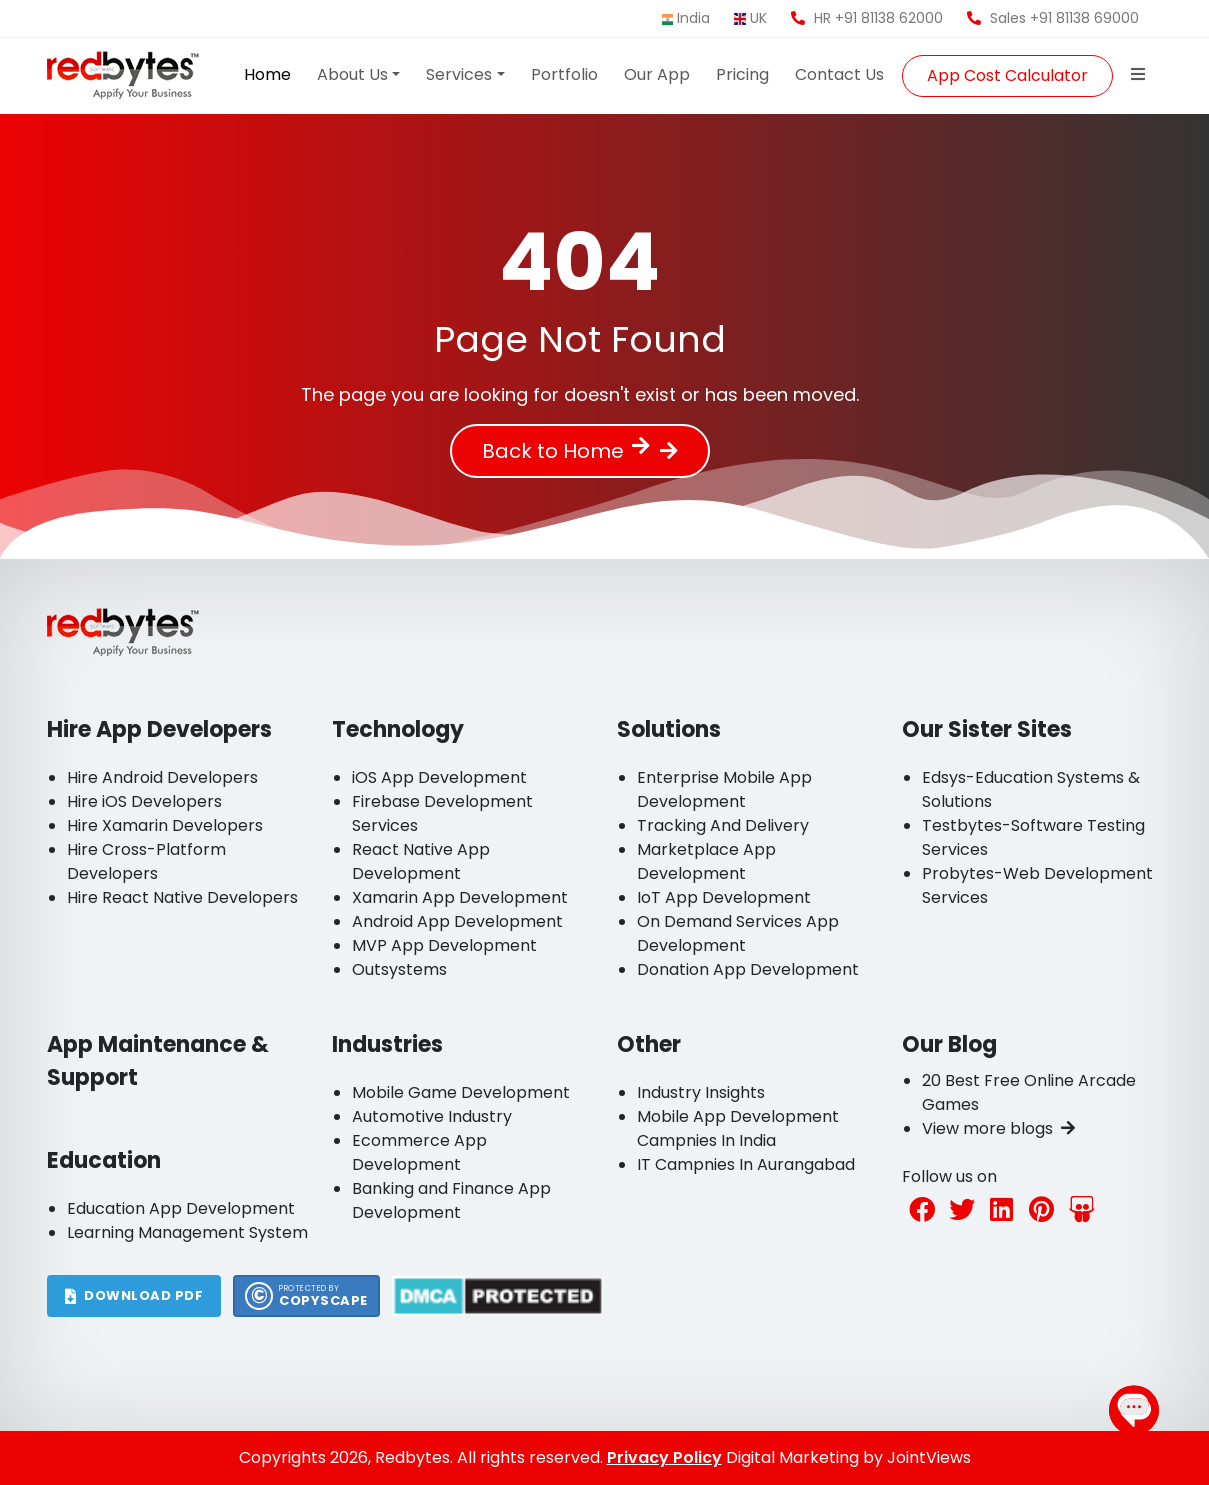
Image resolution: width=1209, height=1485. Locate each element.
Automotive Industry (432, 1116)
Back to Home (566, 451)
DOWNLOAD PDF (134, 1295)
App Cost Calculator (1007, 75)
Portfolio (564, 74)
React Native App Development (421, 861)
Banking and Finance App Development (451, 1200)
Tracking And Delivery (723, 825)
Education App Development (181, 1208)
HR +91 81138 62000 (867, 18)
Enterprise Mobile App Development (724, 789)
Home (267, 74)
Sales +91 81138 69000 (1053, 18)
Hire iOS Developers (144, 801)
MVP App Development (444, 945)
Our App (657, 74)
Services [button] (459, 74)
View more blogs (998, 1128)
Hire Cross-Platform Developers (146, 861)
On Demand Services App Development (738, 933)
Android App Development (457, 921)
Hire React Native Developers (182, 897)
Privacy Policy (664, 1457)
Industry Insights (701, 1092)
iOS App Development (439, 777)
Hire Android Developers (162, 777)
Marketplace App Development (706, 861)
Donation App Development (748, 969)
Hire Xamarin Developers (165, 825)
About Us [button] (352, 74)
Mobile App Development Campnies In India (738, 1128)
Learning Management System (187, 1232)
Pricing (742, 74)
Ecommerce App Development (419, 1152)
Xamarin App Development (460, 897)
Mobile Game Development (461, 1092)
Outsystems (399, 969)
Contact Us (839, 74)
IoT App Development (724, 897)
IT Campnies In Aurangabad (746, 1164)
